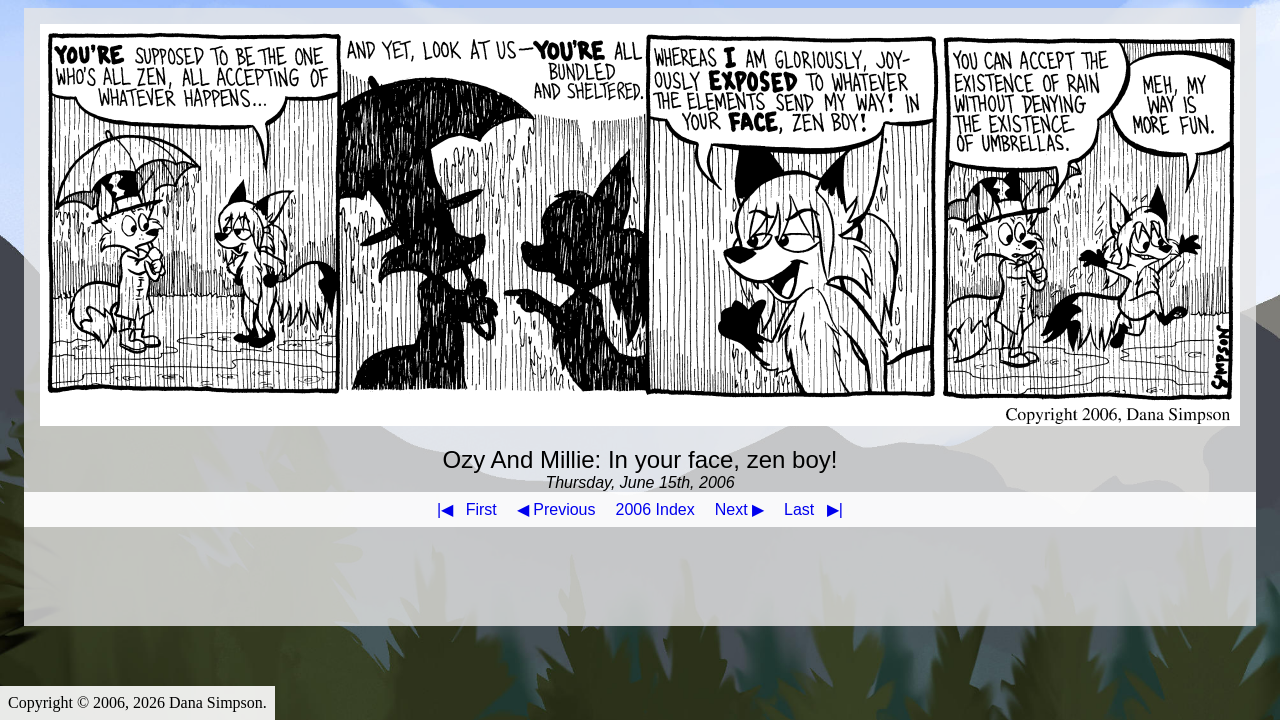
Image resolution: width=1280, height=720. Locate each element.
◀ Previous (556, 509)
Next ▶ (739, 509)
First (463, 509)
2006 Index (655, 509)
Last (817, 509)
